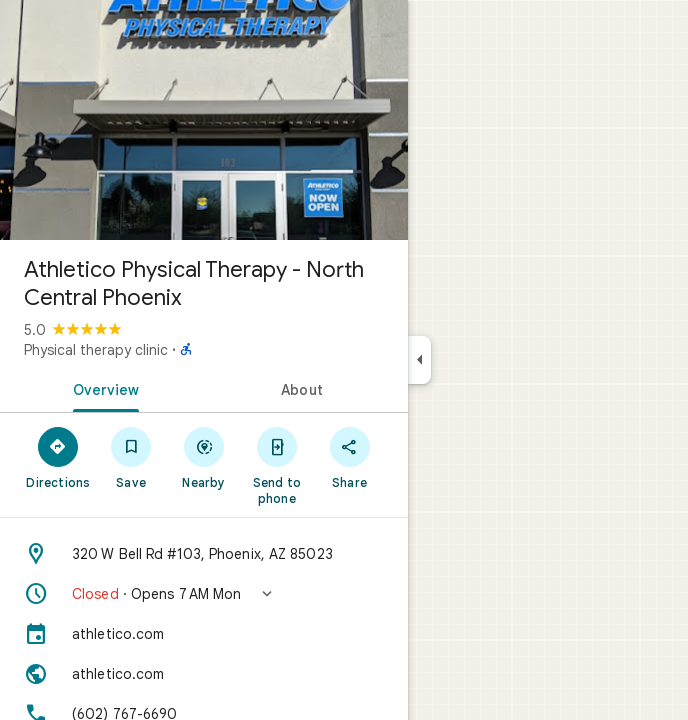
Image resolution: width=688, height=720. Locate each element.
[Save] (131, 457)
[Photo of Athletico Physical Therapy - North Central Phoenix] (204, 120)
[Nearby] (204, 457)
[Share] (349, 457)
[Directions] (58, 457)
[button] (204, 594)
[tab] (102, 388)
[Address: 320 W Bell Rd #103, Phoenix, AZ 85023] (204, 554)
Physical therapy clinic (96, 350)
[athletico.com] (204, 634)
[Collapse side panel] (419, 360)
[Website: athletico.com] (204, 674)
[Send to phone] (276, 465)
